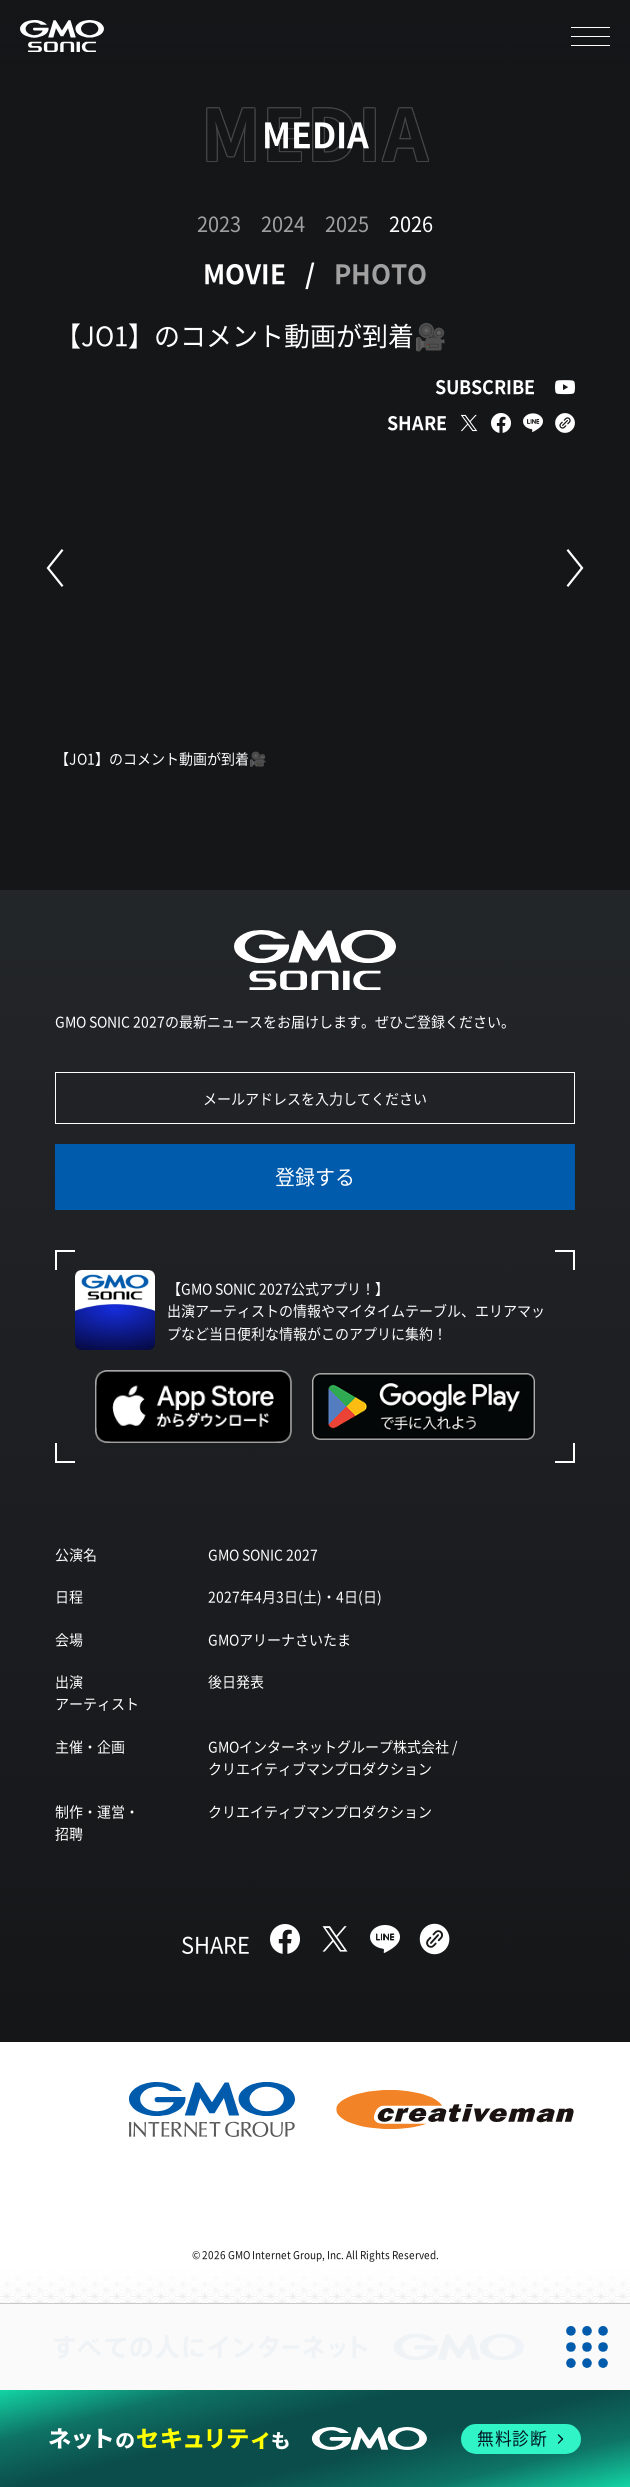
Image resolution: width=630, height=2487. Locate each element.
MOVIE (244, 272)
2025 (347, 223)
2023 (219, 223)
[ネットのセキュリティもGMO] (315, 2439)
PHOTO (380, 272)
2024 (283, 223)
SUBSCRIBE (485, 386)
